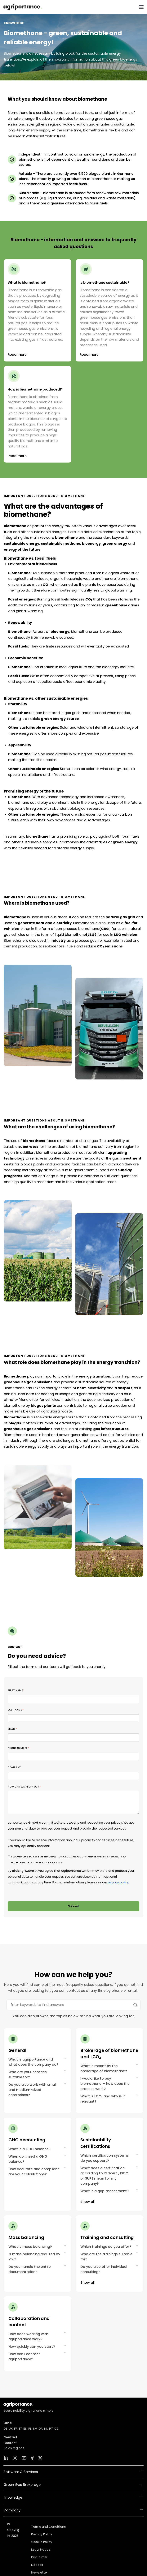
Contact (10, 2443)
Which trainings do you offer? (109, 2246)
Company (11, 2510)
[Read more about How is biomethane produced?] (37, 414)
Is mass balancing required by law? (37, 2256)
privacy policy (118, 1882)
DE (5, 2428)
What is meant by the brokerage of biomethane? (109, 2068)
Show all (87, 2201)
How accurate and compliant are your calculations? (37, 2171)
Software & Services (20, 2471)
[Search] (135, 2005)
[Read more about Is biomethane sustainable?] (109, 310)
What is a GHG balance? (37, 2148)
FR (16, 2428)
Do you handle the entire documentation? (37, 2269)
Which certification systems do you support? (109, 2158)
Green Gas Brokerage (22, 2484)
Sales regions (13, 2448)
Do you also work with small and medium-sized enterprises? (37, 2089)
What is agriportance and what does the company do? (37, 2062)
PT (51, 2428)
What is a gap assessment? (109, 2190)
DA (40, 2428)
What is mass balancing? (37, 2246)
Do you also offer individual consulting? (109, 2269)
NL (46, 2428)
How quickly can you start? (37, 2346)
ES (25, 2428)
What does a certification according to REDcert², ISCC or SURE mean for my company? (109, 2175)
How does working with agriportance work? (37, 2336)
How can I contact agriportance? (37, 2356)
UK (11, 2428)
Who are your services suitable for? (37, 2074)
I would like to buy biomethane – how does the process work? (109, 2083)
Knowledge (12, 2497)
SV (35, 2428)
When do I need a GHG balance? (37, 2159)
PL (29, 2428)
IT (20, 2428)
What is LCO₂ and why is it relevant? (109, 2099)
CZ (56, 2428)
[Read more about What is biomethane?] (37, 310)
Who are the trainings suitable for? (109, 2256)
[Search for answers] (73, 2005)
